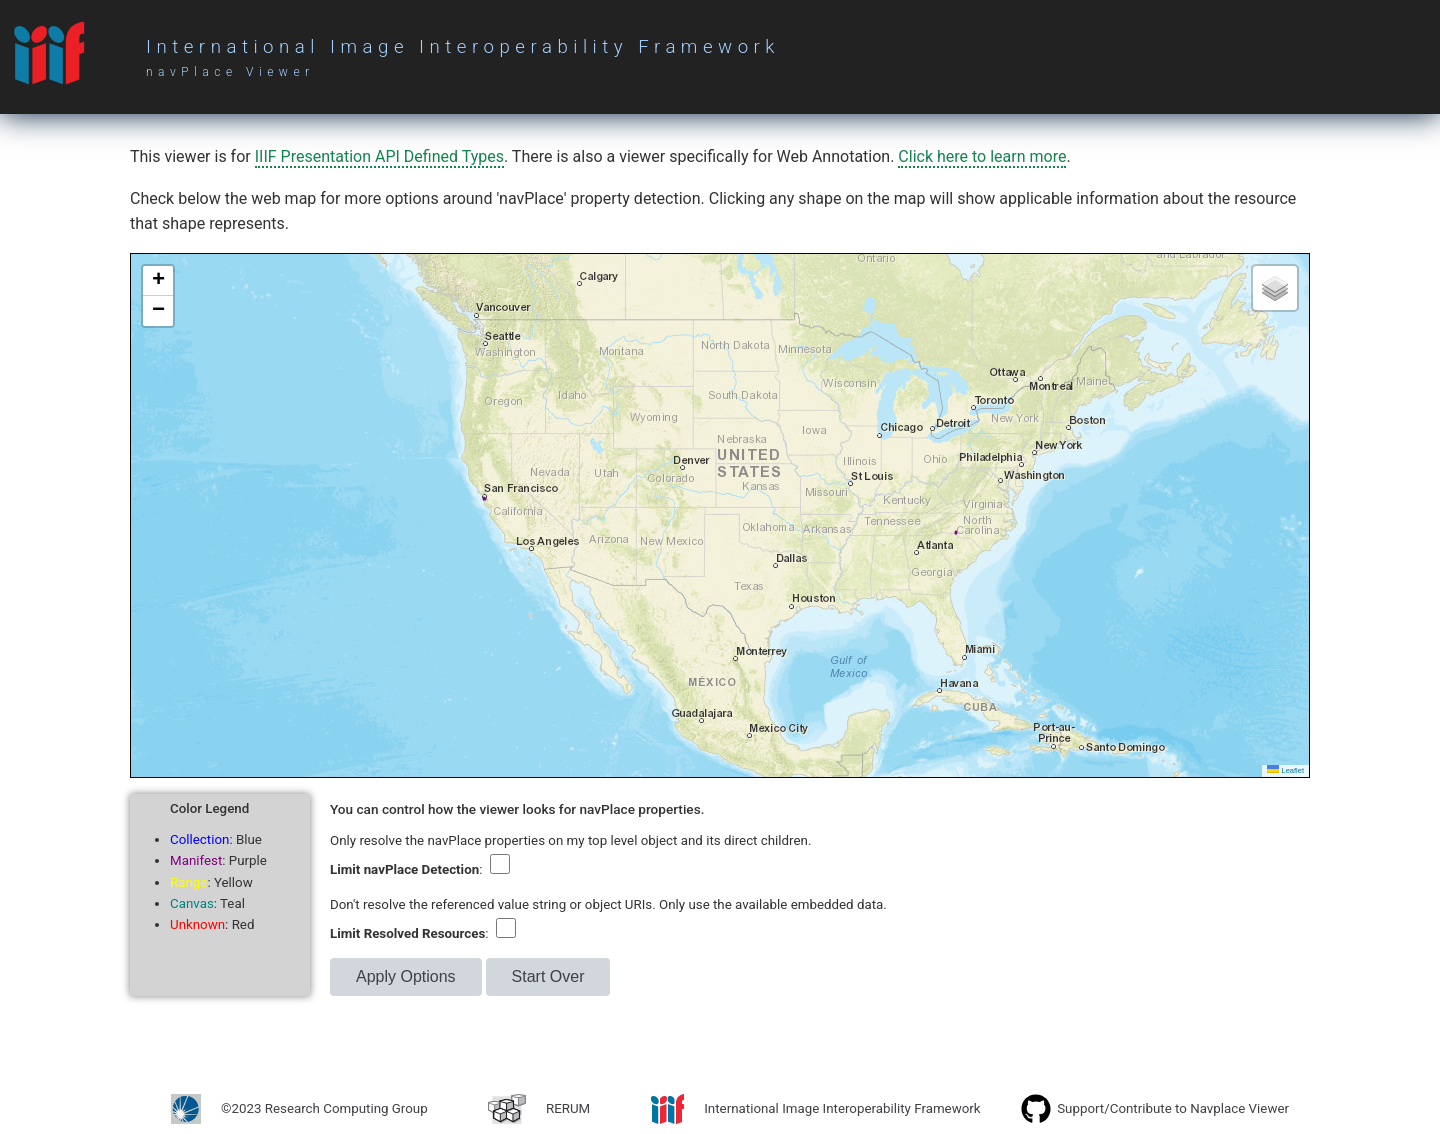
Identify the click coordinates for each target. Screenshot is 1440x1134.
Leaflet (1285, 770)
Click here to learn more (982, 156)
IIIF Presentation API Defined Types (379, 156)
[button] (158, 281)
